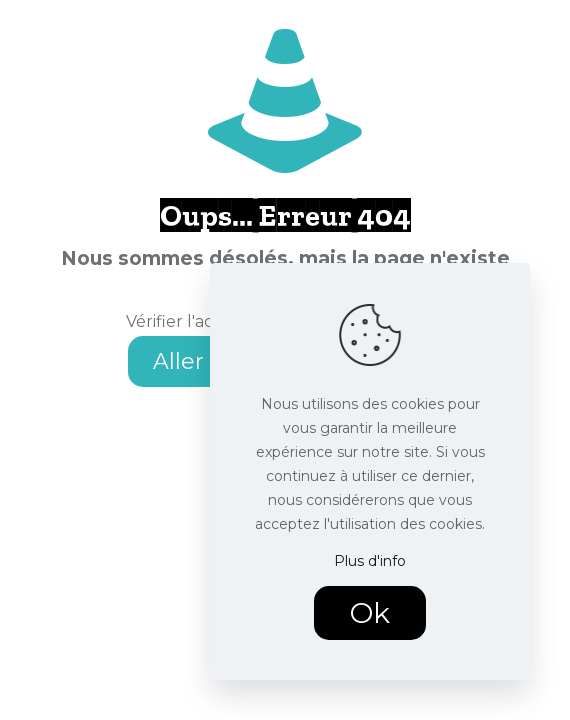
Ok (370, 613)
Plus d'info (370, 561)
